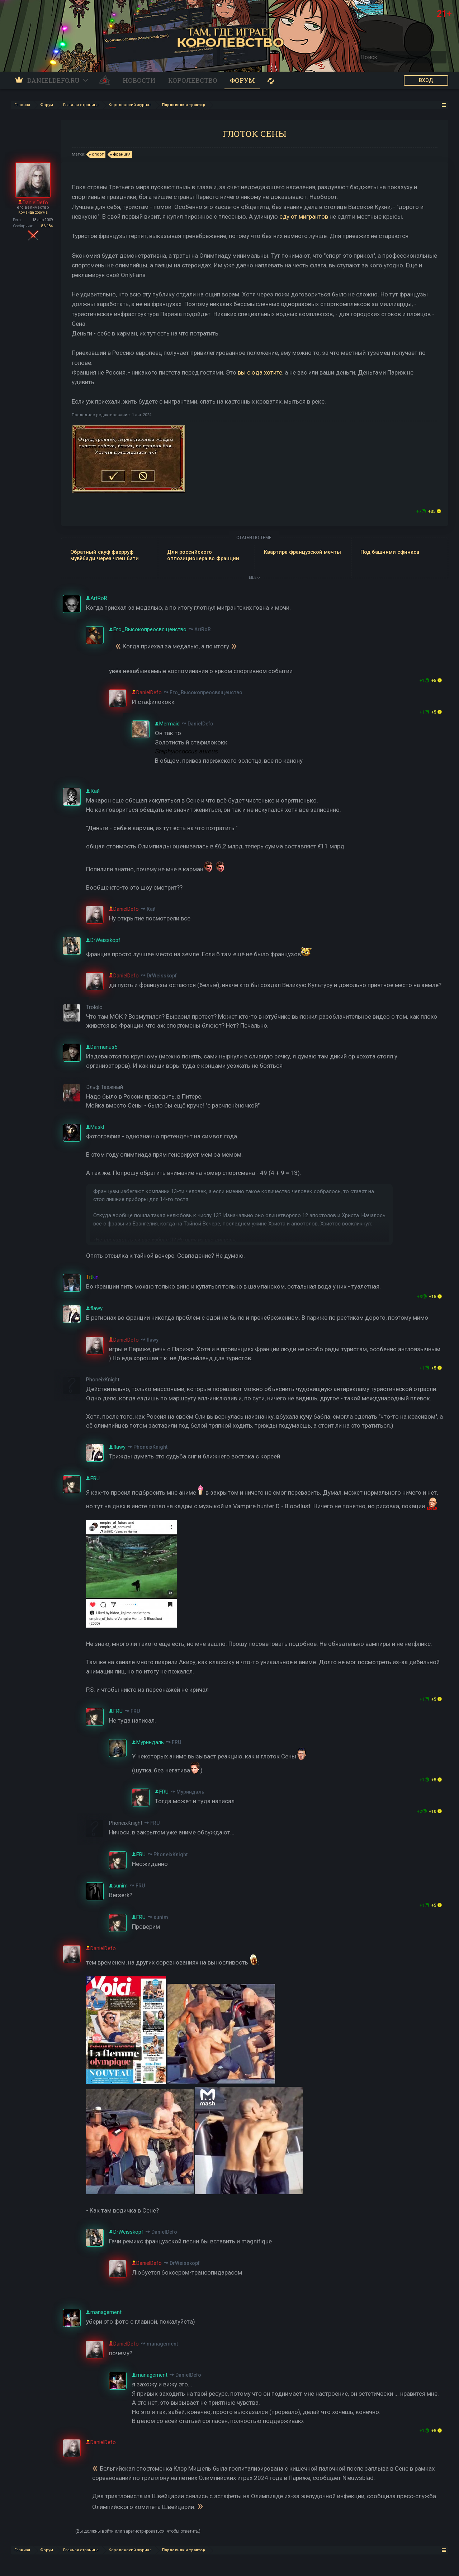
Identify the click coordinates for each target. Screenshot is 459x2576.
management (162, 2344)
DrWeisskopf (162, 976)
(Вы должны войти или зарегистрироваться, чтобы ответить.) (137, 2531)
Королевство (192, 80)
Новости (139, 80)
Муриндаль (190, 1792)
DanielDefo (200, 724)
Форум (242, 80)
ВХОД (426, 80)
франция (121, 154)
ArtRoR (202, 629)
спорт (97, 154)
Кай (151, 909)
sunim (160, 1917)
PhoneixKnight (150, 1447)
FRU (135, 1711)
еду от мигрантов (303, 216)
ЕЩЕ (254, 578)
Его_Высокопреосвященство (206, 692)
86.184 (47, 226)
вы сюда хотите (260, 372)
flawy (152, 1340)
